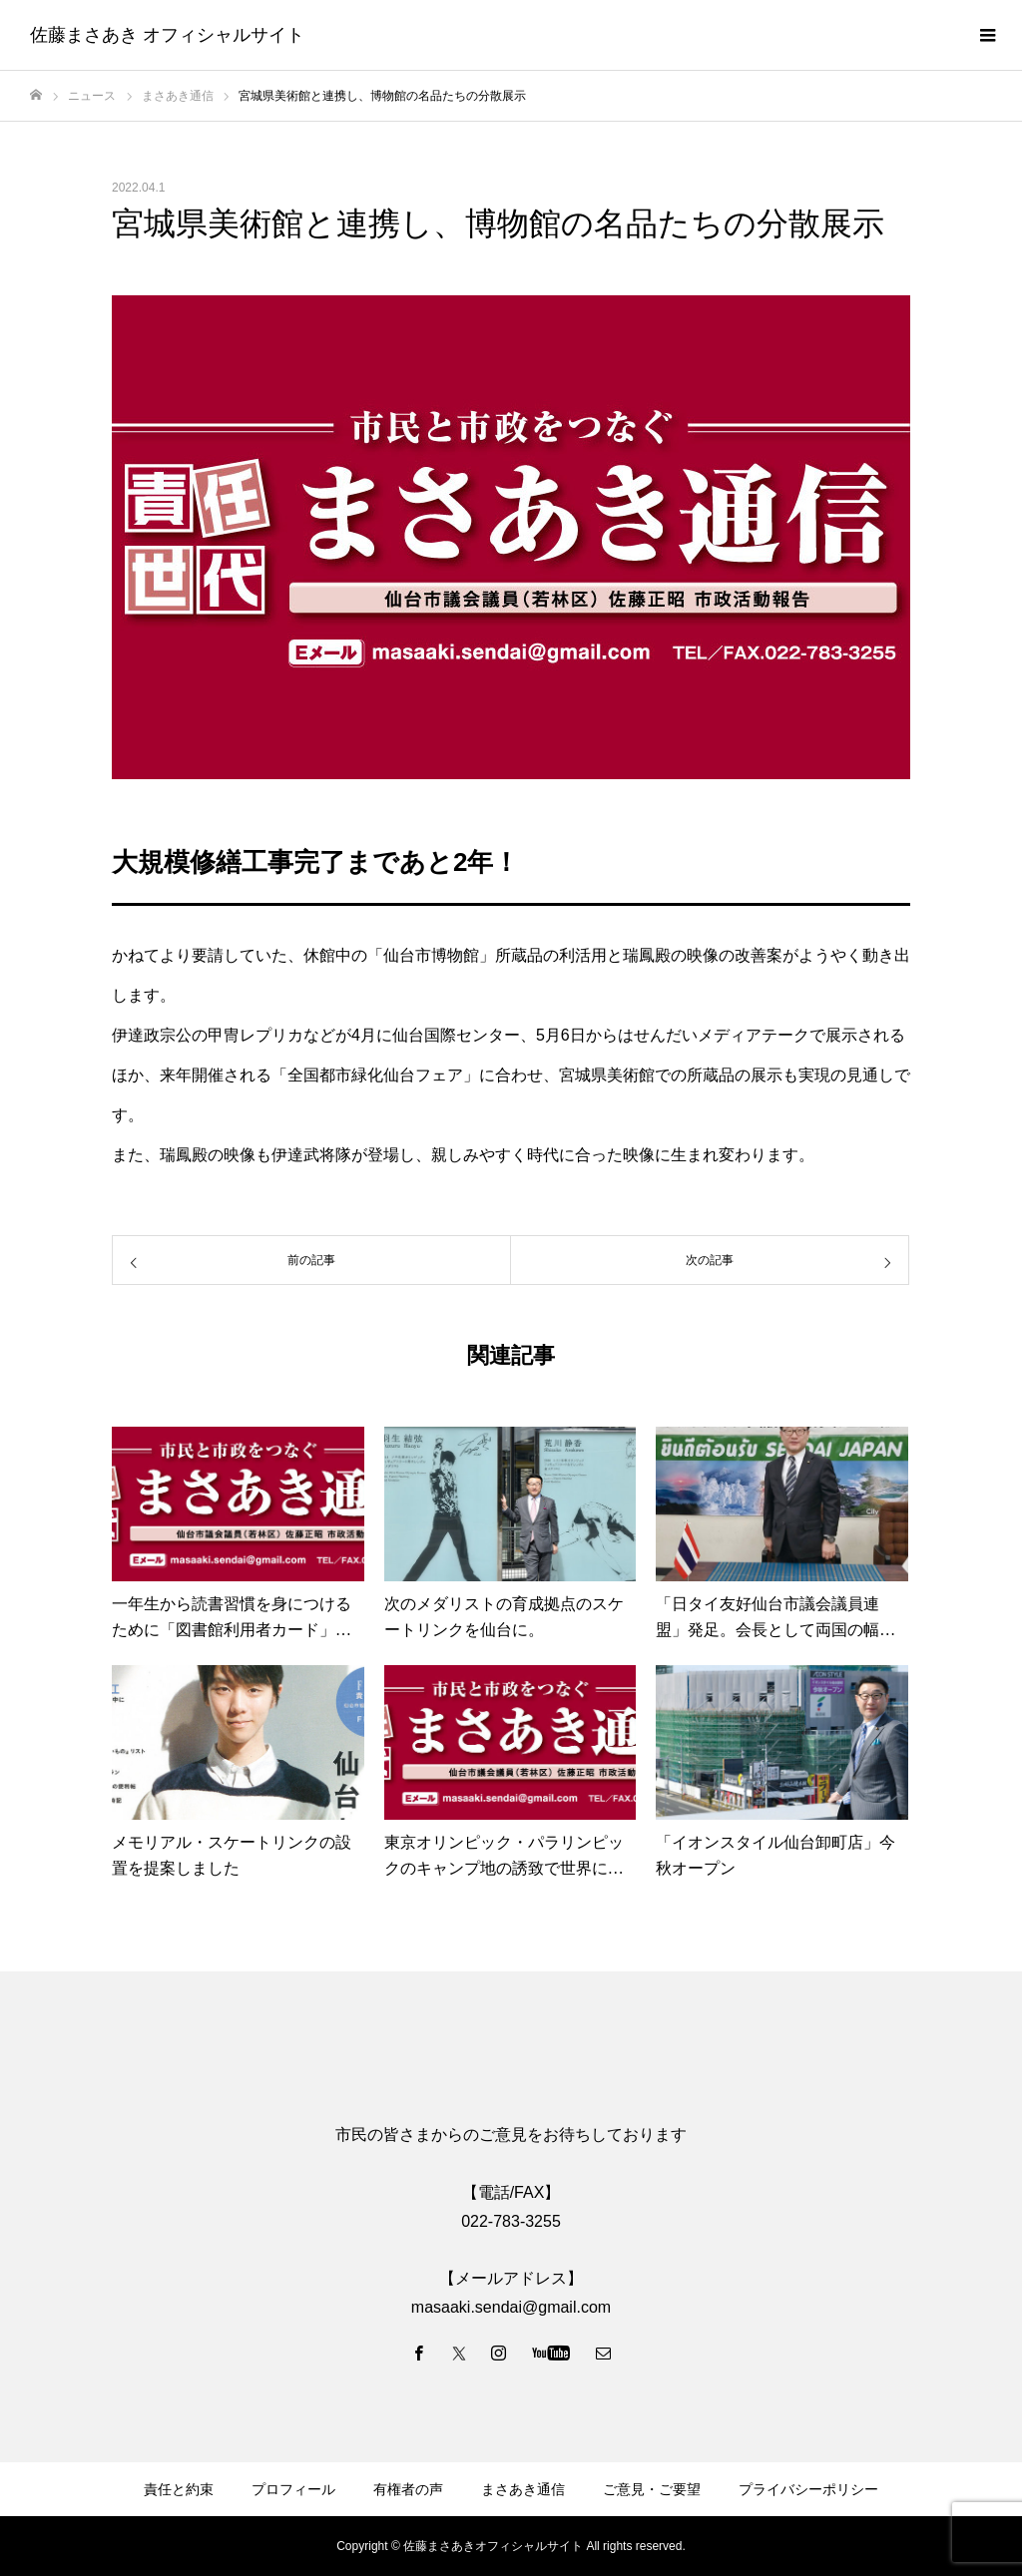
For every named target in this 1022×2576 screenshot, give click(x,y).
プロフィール (293, 2489)
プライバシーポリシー (808, 2489)
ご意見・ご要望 (652, 2489)
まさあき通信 (523, 2489)
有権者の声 (408, 2489)
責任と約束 (179, 2489)
